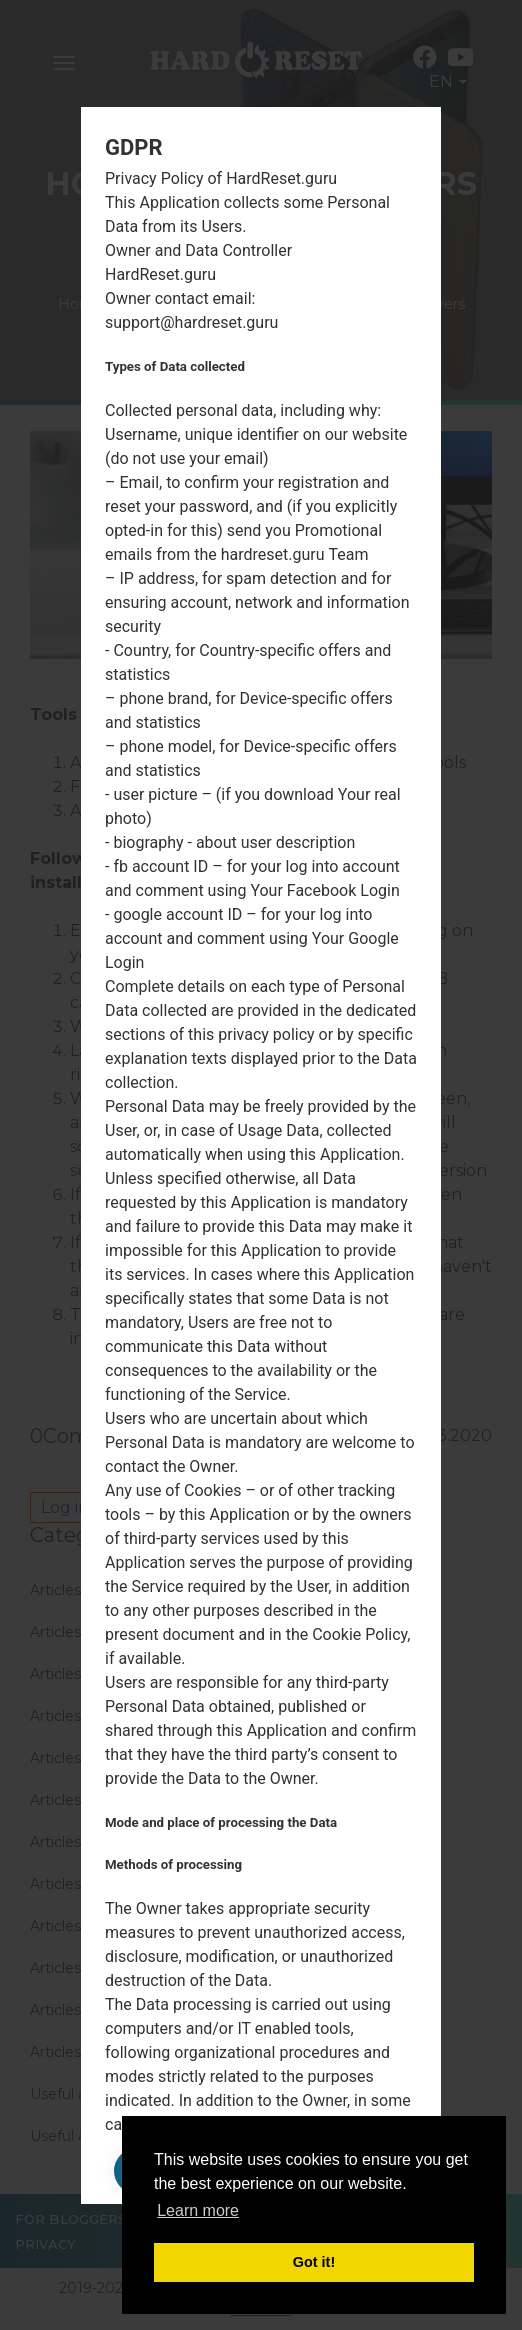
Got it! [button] (314, 2262)
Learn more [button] (198, 2210)
